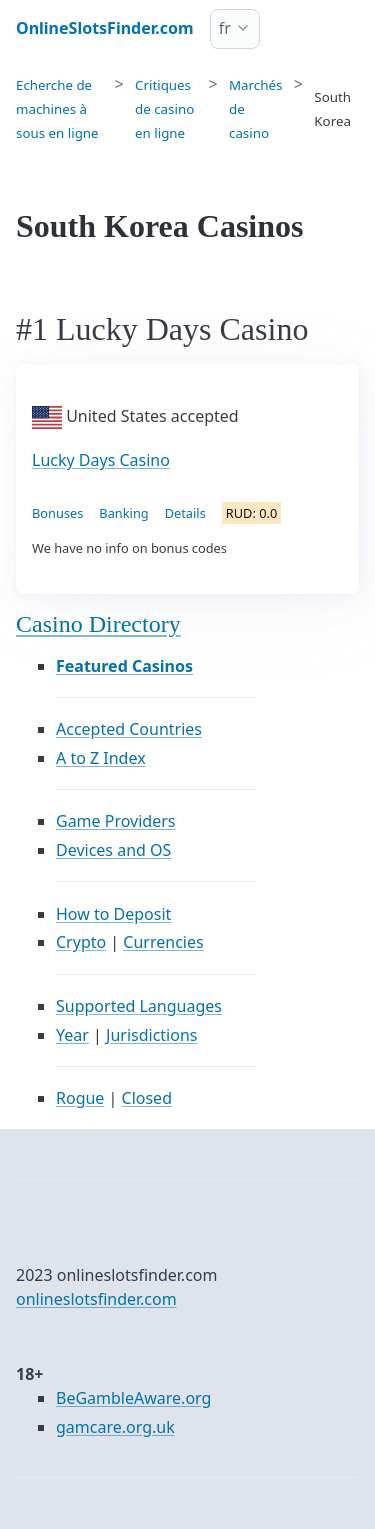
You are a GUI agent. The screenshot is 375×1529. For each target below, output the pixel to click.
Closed (147, 1098)
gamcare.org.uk (115, 1427)
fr (225, 28)
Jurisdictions (151, 1035)
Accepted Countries (129, 729)
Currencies (163, 942)
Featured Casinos (124, 666)
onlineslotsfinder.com (96, 1299)
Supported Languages (139, 1006)
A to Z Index (101, 758)
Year (72, 1035)
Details (185, 513)
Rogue (80, 1098)
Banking (123, 513)
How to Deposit (113, 914)
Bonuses (57, 513)
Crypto (81, 942)
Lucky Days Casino (101, 460)
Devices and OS (113, 850)
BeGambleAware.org (133, 1398)
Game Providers (116, 821)
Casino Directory (98, 624)
